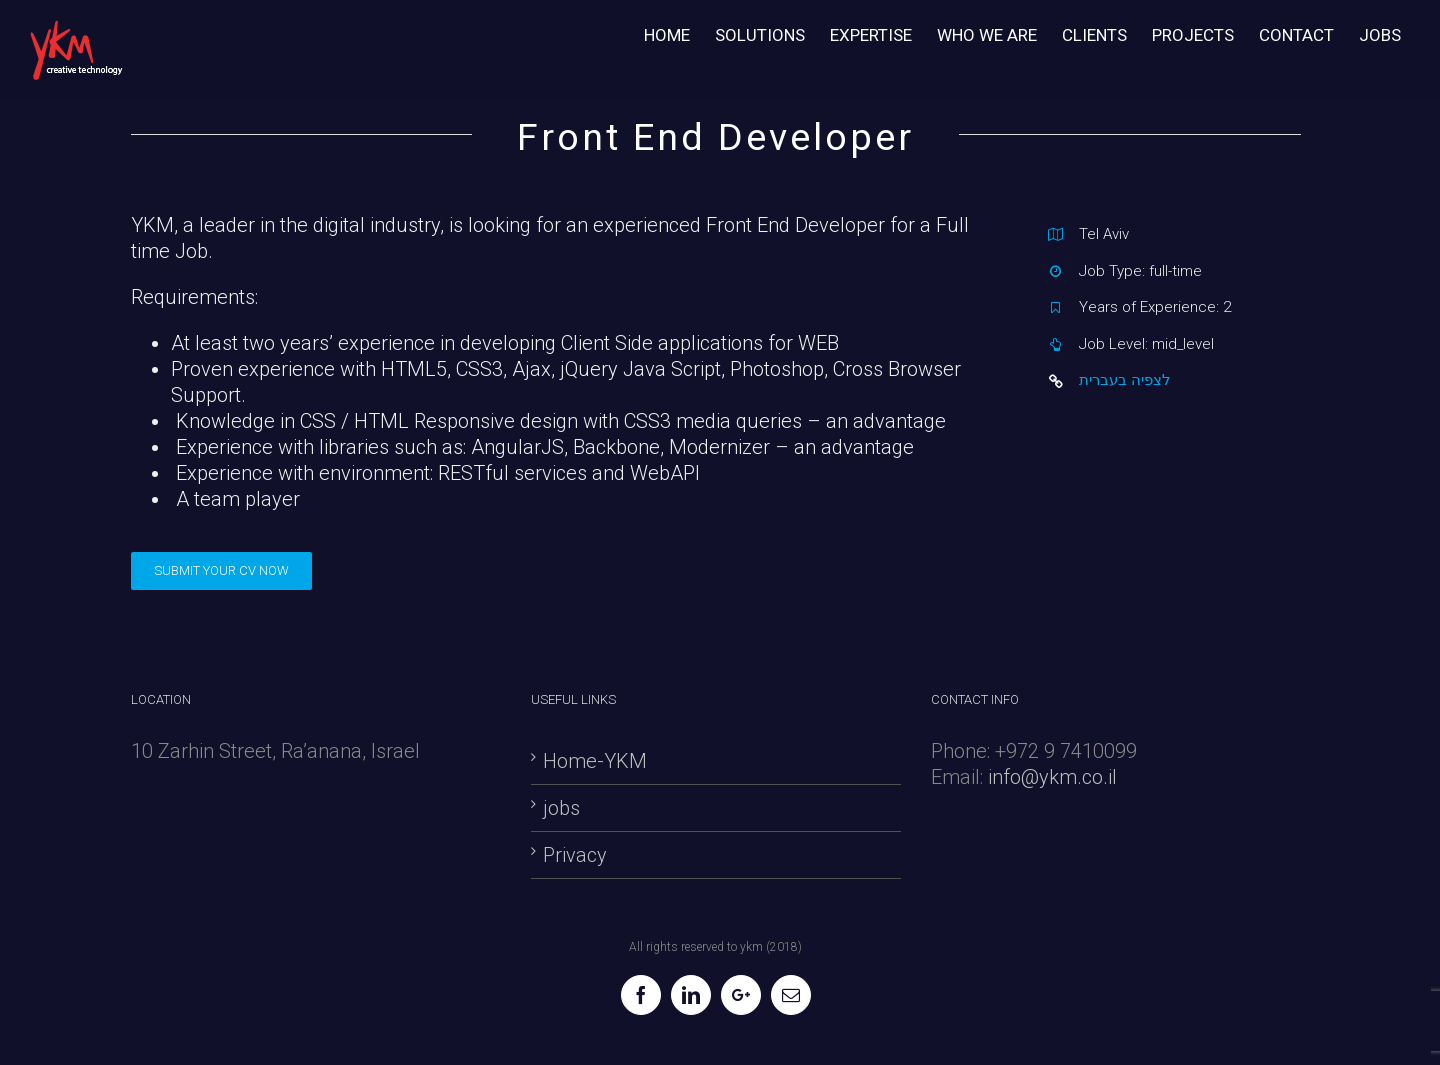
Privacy (575, 855)
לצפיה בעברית (1125, 380)
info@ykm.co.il (1052, 777)
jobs (561, 808)
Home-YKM (595, 761)
